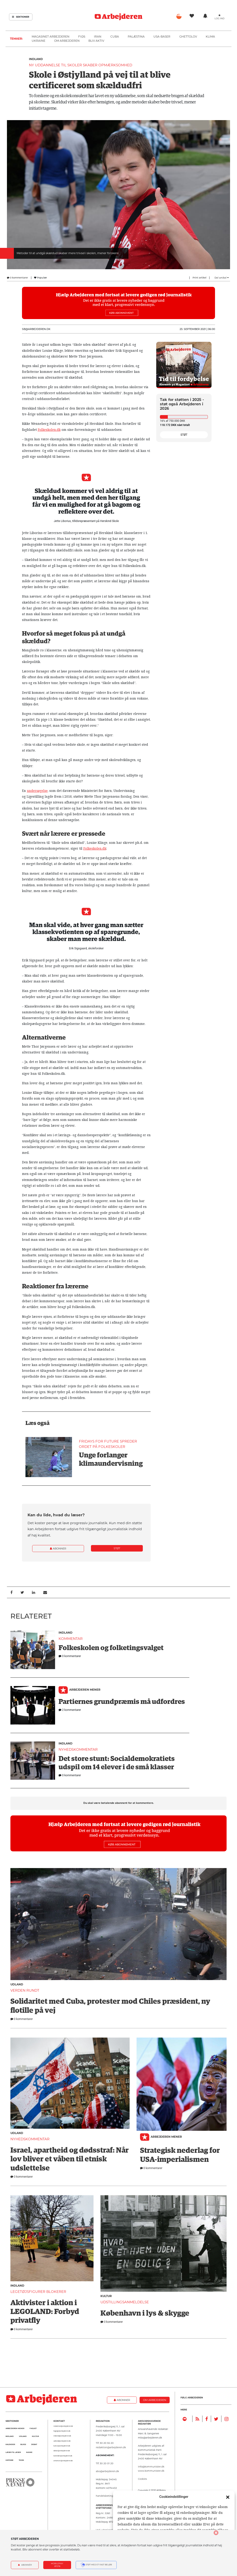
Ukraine (38, 40)
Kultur (106, 2296)
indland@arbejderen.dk (62, 2436)
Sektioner (20, 17)
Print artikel (199, 277)
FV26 (81, 36)
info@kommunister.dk (151, 2466)
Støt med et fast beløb (96, 2565)
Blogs (23, 2444)
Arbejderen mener (84, 1689)
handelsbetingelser (107, 2495)
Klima (210, 36)
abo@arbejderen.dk (107, 2471)
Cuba (114, 36)
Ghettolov (188, 36)
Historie (9, 2460)
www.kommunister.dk (151, 2470)
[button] (227, 2496)
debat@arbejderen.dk (61, 2451)
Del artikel (222, 277)
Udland (16, 1984)
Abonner (58, 1548)
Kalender (10, 2444)
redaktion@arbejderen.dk (63, 2426)
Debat (34, 2444)
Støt (117, 1548)
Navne (29, 2452)
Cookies (142, 2478)
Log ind (220, 18)
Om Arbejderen (67, 40)
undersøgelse (37, 790)
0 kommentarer (17, 277)
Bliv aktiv (96, 40)
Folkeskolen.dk (49, 429)
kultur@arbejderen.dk (61, 2446)
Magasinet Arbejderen (50, 36)
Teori (21, 2460)
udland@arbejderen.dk (62, 2441)
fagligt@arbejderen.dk (61, 2431)
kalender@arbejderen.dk (62, 2456)
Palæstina (136, 36)
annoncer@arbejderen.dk (63, 2461)
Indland (36, 59)
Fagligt (33, 2428)
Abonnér (25, 2565)
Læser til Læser (13, 2452)
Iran (97, 36)
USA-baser (161, 36)
